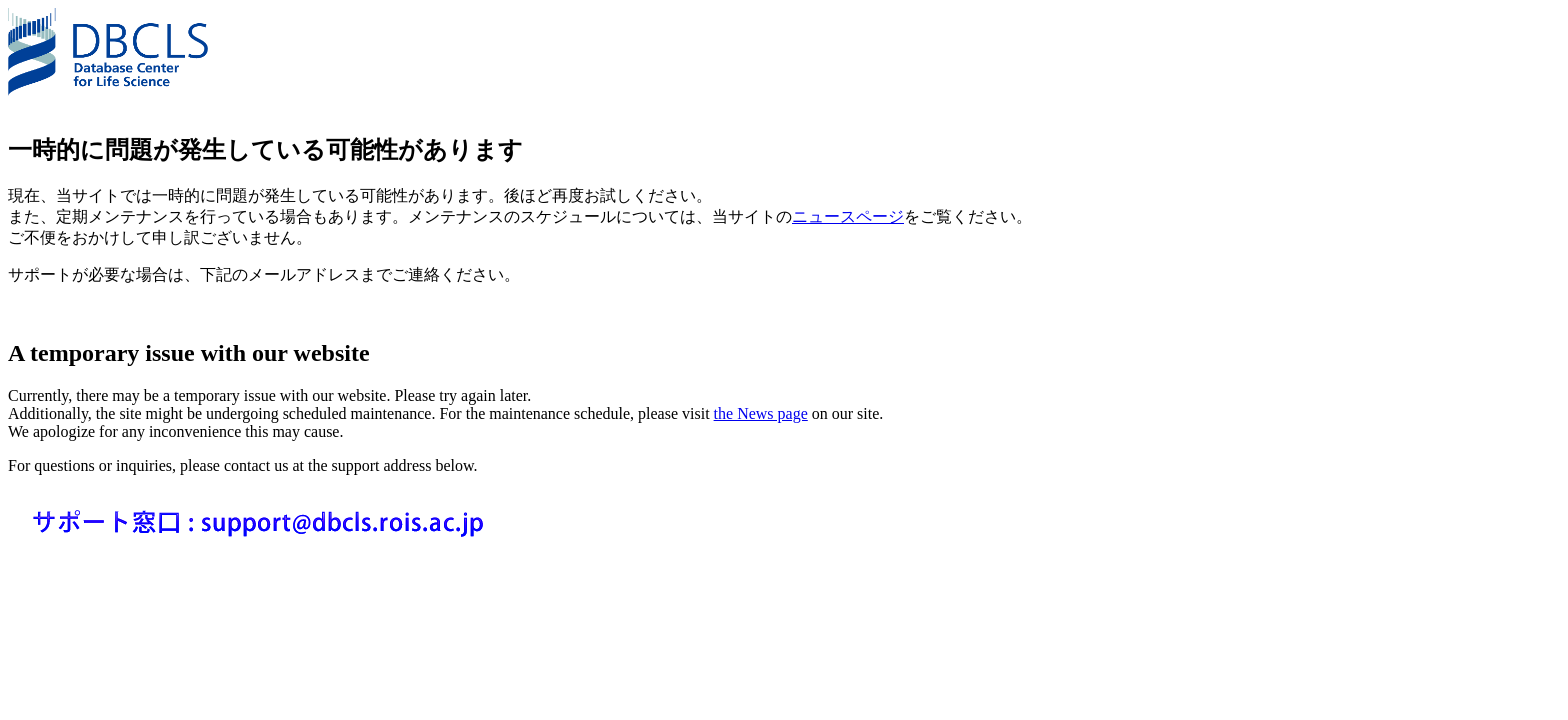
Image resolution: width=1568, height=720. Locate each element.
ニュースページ (848, 216)
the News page (761, 413)
